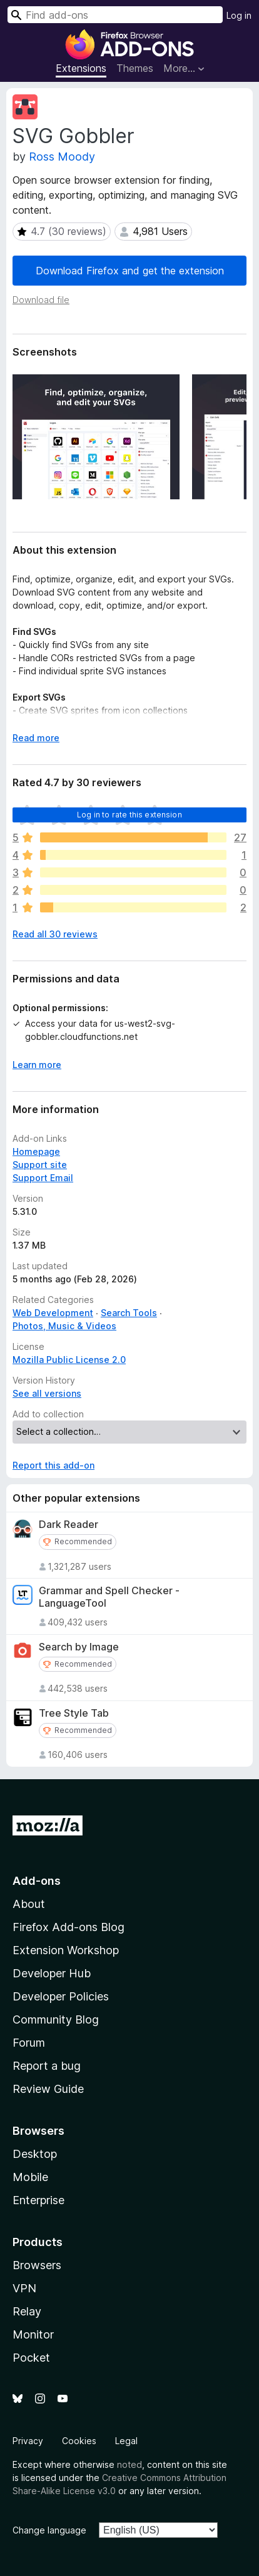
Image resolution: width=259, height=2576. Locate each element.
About (29, 1903)
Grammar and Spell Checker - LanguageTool (109, 1597)
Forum (29, 2042)
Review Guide (48, 2088)
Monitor (33, 2334)
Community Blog (56, 2019)
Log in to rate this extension (129, 814)
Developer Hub (52, 1973)
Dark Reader (68, 1524)
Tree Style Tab (74, 1713)
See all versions (47, 1393)
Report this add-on (53, 1465)
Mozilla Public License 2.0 (69, 1359)
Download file (41, 299)
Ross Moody (62, 156)
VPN (24, 2288)
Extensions (81, 68)
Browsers (37, 2265)
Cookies (79, 2440)
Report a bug (47, 2065)
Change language (49, 2530)
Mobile (30, 2177)
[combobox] (115, 14)
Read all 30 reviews (55, 934)
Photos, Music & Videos (64, 1325)
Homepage (36, 1151)
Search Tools (129, 1312)
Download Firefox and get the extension (130, 270)
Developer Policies (61, 1996)
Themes (134, 68)
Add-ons (37, 1880)
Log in (238, 15)
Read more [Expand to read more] (36, 737)
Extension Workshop (66, 1950)
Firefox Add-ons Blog (68, 1927)
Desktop (35, 2153)
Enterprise (38, 2200)
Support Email (43, 1177)
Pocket (31, 2357)
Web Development (53, 1312)
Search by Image (79, 1647)
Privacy (28, 2440)
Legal (126, 2440)
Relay (27, 2311)
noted (129, 2464)
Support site (40, 1164)
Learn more (37, 1064)
